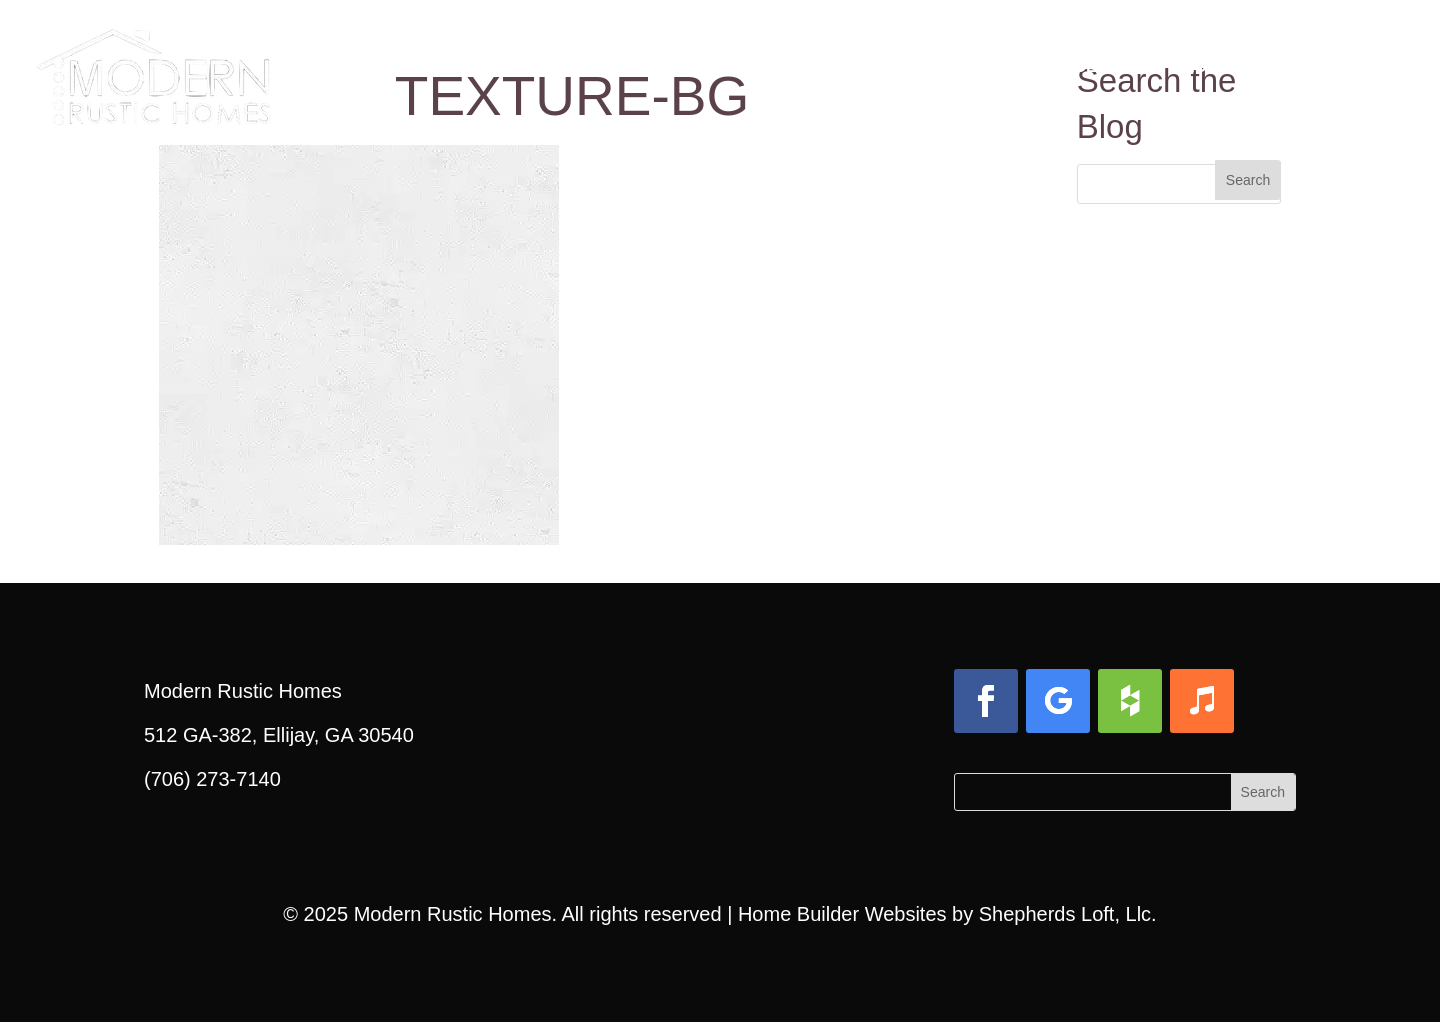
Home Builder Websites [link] (842, 914)
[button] (1248, 180)
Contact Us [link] (1333, 66)
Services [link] (1066, 66)
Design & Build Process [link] (703, 66)
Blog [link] (1195, 66)
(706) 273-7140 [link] (212, 779)
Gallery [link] (920, 66)
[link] (153, 60)
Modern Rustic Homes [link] (453, 914)
